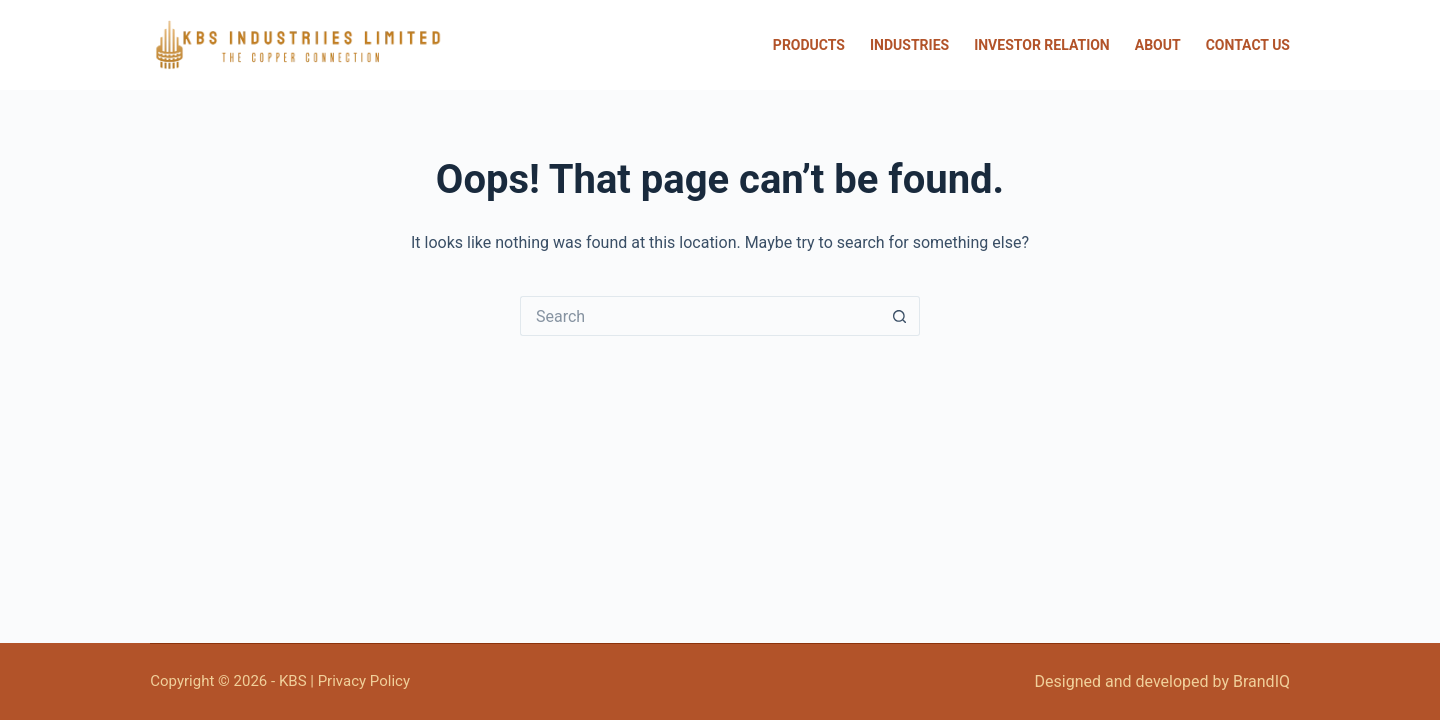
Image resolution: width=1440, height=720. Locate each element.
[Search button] (900, 316)
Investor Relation (1042, 45)
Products (809, 45)
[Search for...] (700, 316)
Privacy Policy (364, 681)
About (1158, 45)
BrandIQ (1261, 681)
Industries (909, 45)
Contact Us (1248, 45)
